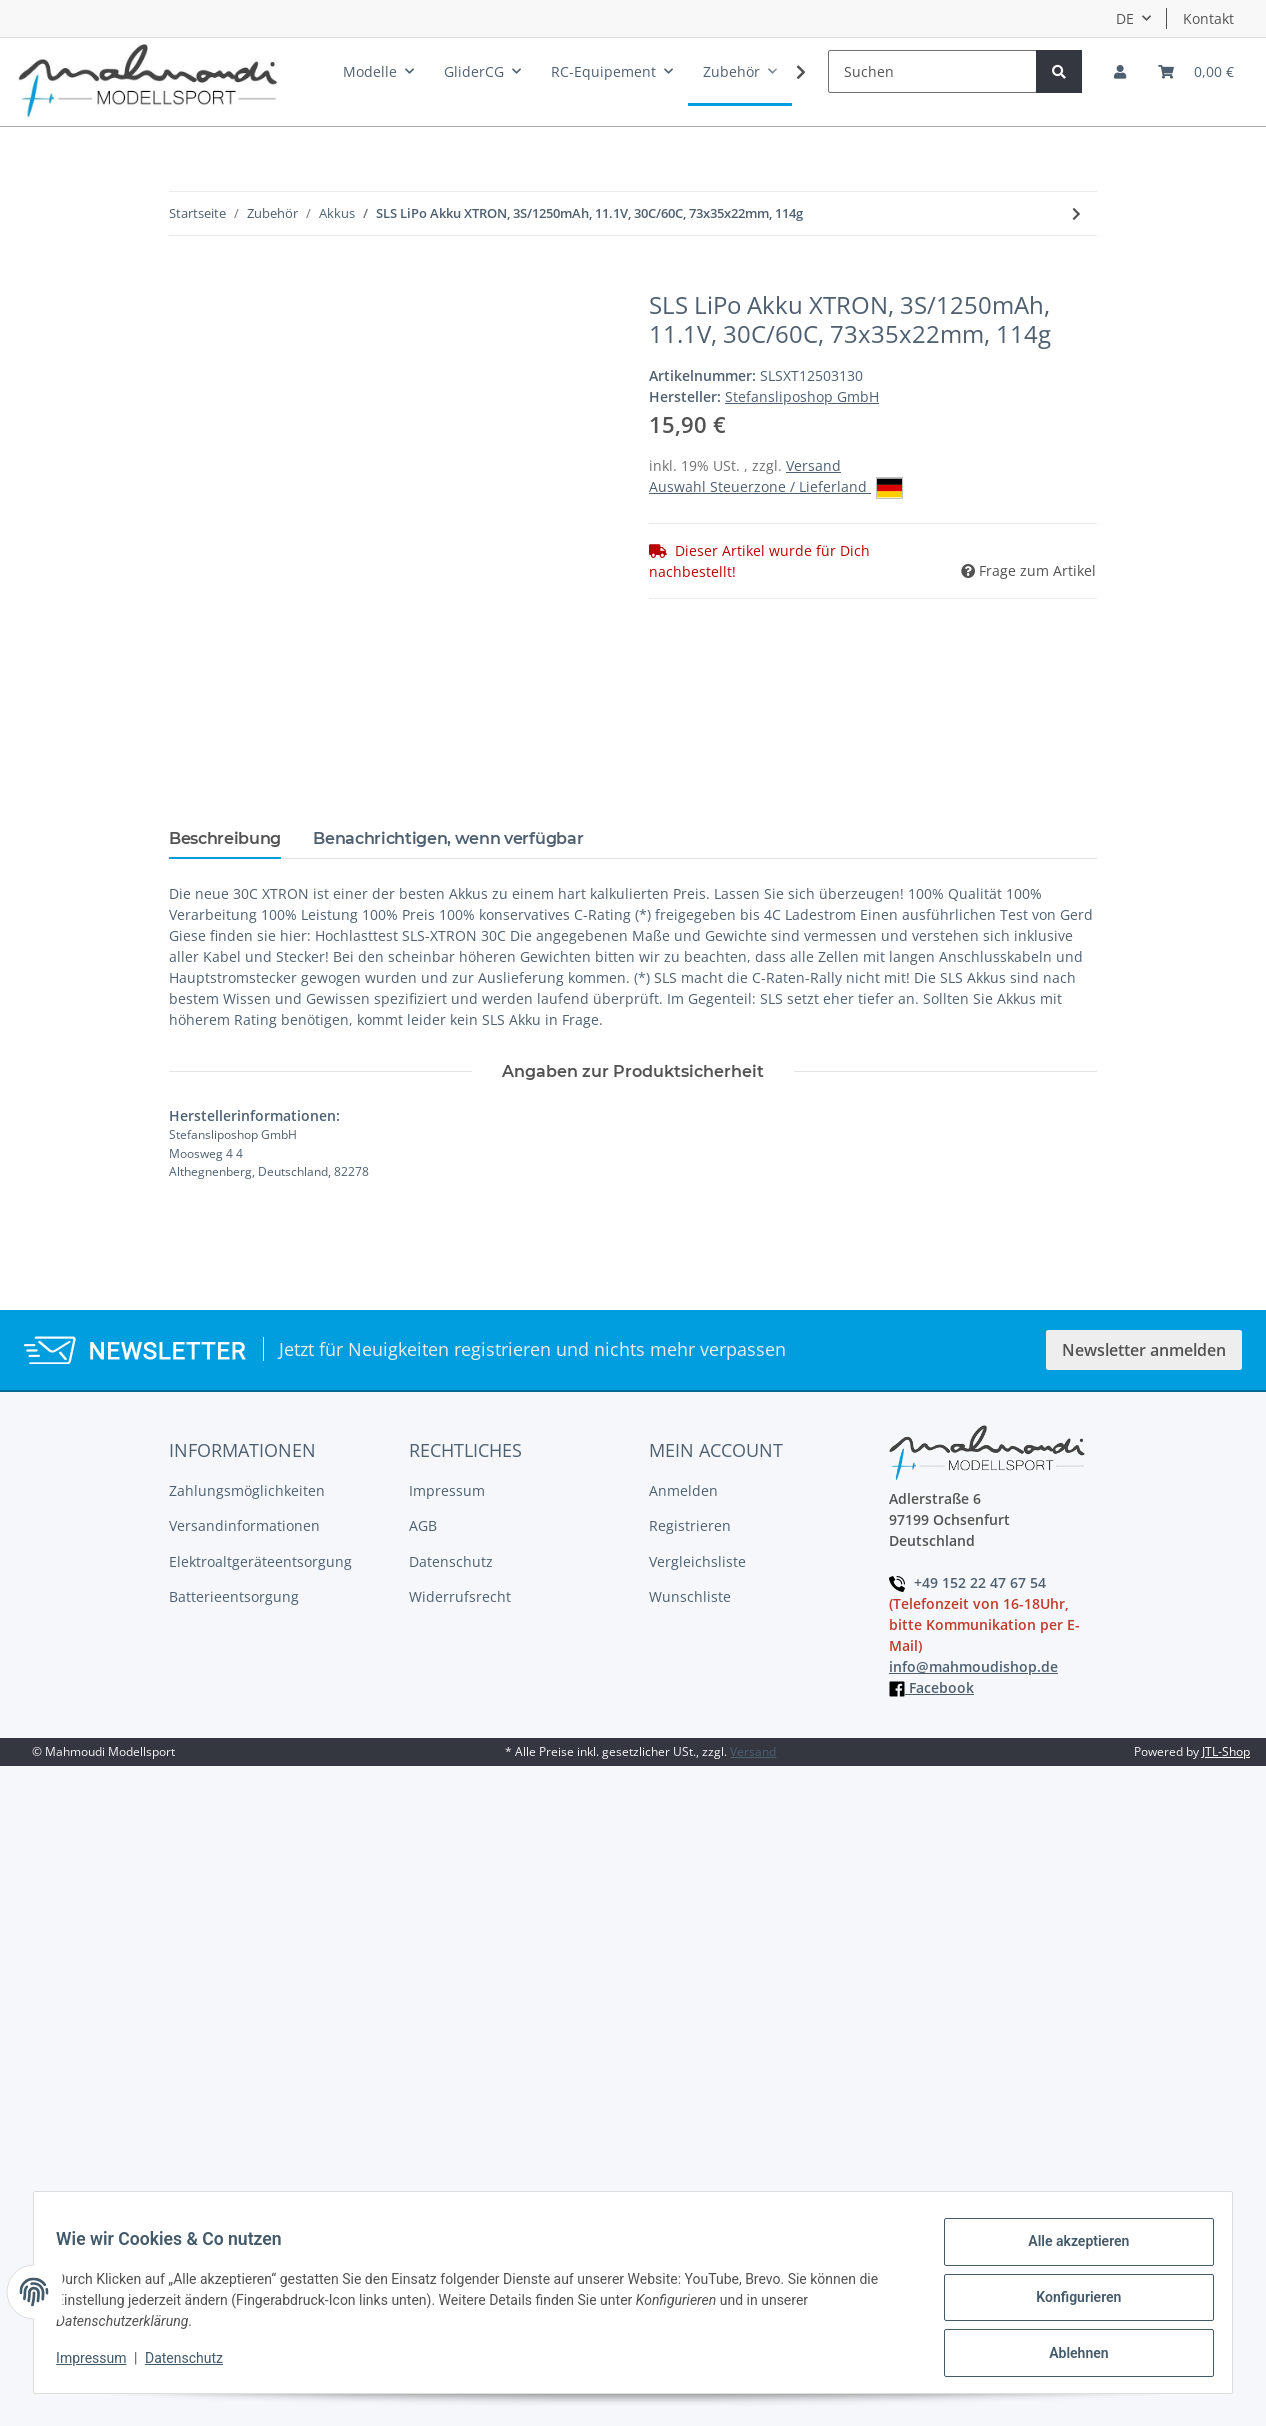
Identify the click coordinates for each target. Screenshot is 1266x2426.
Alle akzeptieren (1068, 2251)
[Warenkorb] (1196, 71)
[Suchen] (932, 71)
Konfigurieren (1068, 2303)
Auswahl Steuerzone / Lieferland (776, 488)
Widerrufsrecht (460, 1596)
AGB (423, 1525)
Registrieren (690, 1525)
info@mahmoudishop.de (973, 1666)
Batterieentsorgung (234, 1596)
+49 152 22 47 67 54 (967, 1582)
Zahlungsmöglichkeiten (247, 1490)
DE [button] (1125, 18)
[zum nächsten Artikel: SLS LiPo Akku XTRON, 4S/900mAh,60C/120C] (1076, 213)
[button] (1120, 71)
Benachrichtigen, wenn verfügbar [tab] (448, 838)
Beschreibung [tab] (225, 838)
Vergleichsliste (697, 1561)
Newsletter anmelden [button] (1144, 1350)
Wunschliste (690, 1596)
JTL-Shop (1226, 1751)
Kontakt (1208, 18)
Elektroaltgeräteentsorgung (260, 1561)
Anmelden (683, 1490)
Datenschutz (451, 1561)
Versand (813, 465)
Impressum (447, 1490)
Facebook (931, 1687)
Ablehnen (1068, 2355)
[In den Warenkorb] (185, 280)
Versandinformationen (244, 1525)
